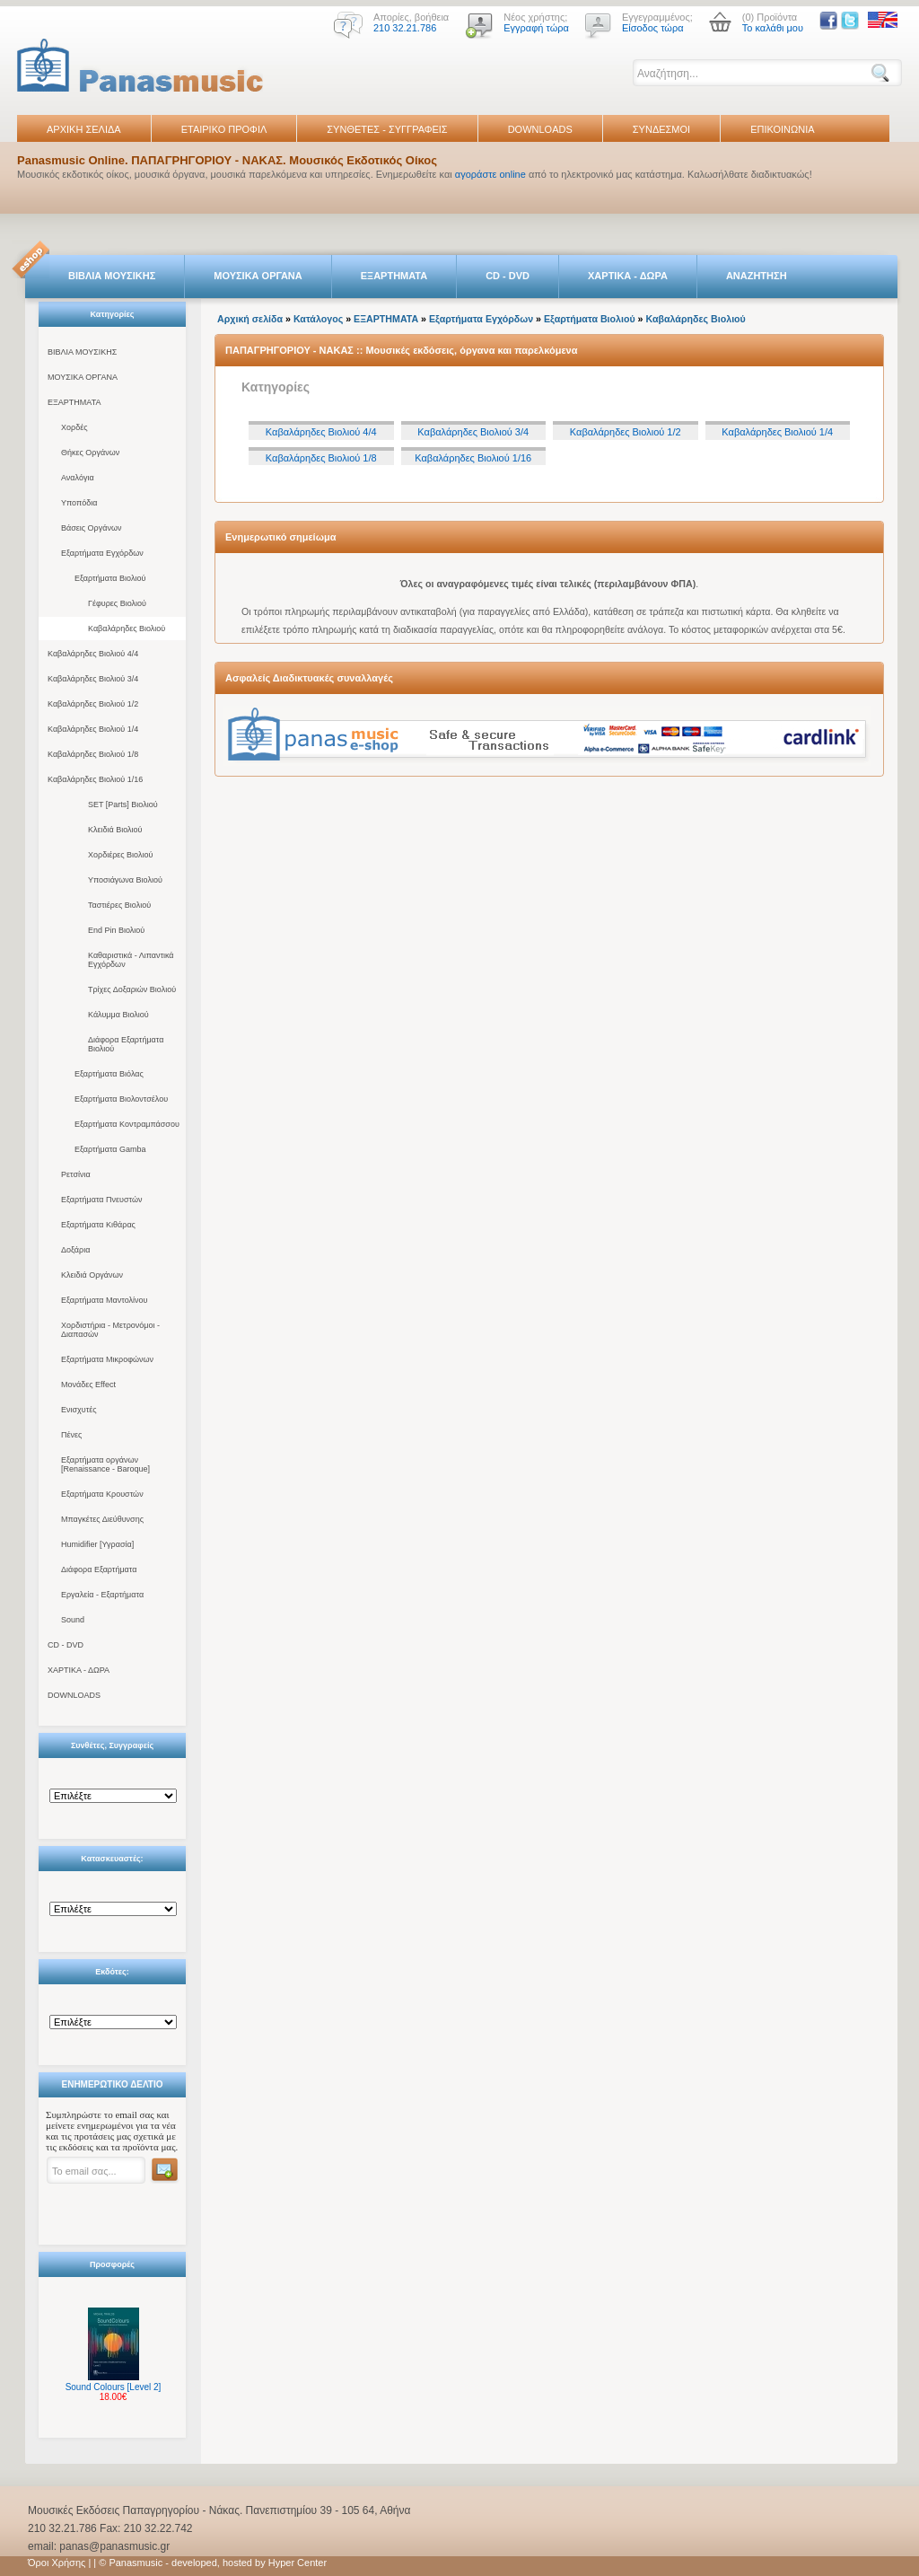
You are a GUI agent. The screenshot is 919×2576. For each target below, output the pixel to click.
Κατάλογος (318, 318)
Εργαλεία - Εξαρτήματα (102, 1594)
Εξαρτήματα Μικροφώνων (107, 1359)
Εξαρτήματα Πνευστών (102, 1199)
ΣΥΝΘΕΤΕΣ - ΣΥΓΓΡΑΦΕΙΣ (387, 129)
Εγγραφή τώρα (536, 27)
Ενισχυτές (79, 1409)
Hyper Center (297, 2562)
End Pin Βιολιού (116, 930)
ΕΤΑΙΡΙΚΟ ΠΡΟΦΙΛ (224, 129)
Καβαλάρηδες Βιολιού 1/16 (95, 779)
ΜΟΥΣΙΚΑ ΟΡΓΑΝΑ (258, 275)
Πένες (71, 1434)
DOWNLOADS (540, 129)
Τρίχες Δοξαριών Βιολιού (132, 989)
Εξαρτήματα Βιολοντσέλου (121, 1099)
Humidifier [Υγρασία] (97, 1544)
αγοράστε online (490, 174)
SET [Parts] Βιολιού (123, 804)
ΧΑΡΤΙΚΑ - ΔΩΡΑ (628, 275)
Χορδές (74, 427)
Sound (72, 1619)
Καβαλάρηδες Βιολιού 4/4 (93, 653)
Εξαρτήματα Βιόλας (109, 1073)
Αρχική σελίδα (250, 318)
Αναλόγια (77, 477)
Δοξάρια (75, 1249)
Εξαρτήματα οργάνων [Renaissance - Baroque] (105, 1464)
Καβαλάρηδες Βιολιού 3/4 (93, 678)
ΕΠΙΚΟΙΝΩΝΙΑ (782, 129)
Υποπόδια (79, 502)
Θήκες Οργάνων (90, 452)
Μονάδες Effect (88, 1384)
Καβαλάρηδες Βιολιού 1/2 (93, 703)
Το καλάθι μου (772, 27)
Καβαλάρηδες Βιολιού (126, 628)
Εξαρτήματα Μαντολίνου (104, 1300)
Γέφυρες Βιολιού (117, 603)
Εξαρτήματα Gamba (110, 1149)
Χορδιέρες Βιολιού (120, 854)
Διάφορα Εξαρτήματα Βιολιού (125, 1044)
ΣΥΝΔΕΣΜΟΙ (661, 129)
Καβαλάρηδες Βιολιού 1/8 (93, 754)
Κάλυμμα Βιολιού (118, 1014)
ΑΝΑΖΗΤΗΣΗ (756, 275)
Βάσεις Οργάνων (91, 527)
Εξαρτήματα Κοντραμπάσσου (126, 1124)
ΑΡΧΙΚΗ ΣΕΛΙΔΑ (84, 129)
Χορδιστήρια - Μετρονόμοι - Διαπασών (110, 1330)
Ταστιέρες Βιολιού (119, 905)
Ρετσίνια (76, 1174)
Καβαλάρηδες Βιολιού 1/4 (93, 729)
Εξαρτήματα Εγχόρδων (102, 553)
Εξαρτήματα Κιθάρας (98, 1224)
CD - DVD (508, 275)
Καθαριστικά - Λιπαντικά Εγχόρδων (131, 960)
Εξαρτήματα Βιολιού (109, 578)
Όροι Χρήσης (56, 2562)
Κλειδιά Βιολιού (115, 829)
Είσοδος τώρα (653, 27)
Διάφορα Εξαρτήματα (98, 1569)
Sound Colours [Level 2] (114, 2387)
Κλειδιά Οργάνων (92, 1274)
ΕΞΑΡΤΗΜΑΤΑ (394, 275)
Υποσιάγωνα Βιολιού (125, 879)
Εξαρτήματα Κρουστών (102, 1494)
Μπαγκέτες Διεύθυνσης (102, 1519)
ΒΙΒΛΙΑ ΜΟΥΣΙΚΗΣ (111, 275)
